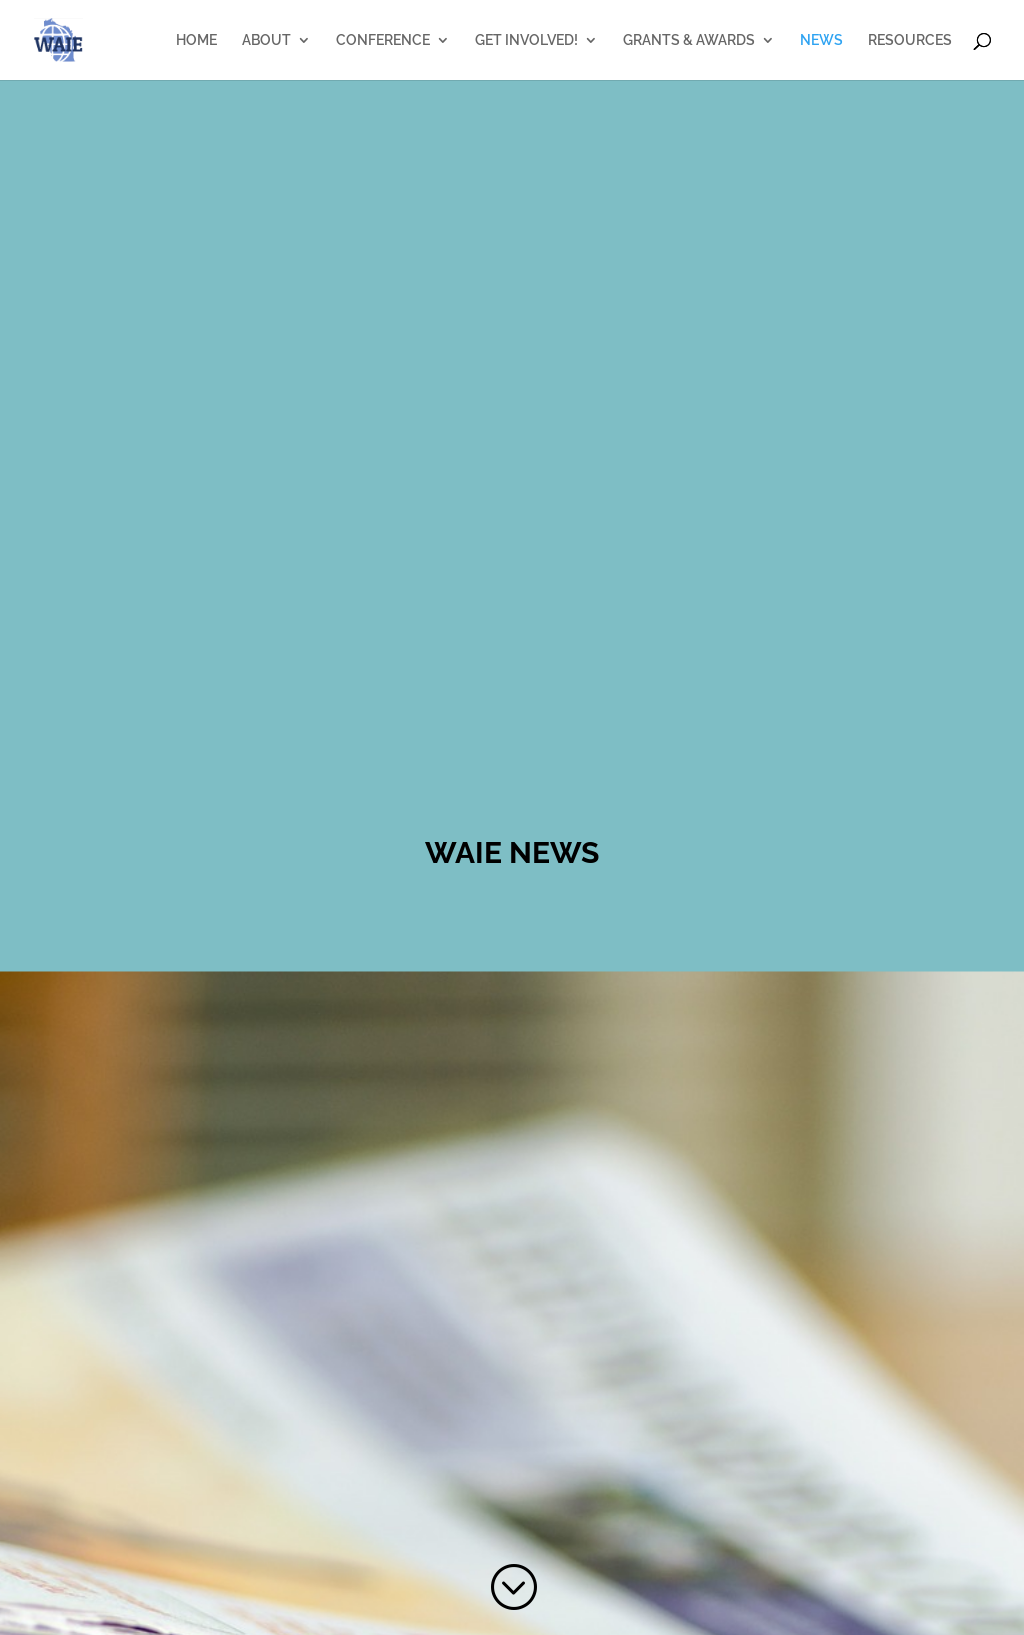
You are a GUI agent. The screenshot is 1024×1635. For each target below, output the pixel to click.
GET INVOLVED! (526, 40)
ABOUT (266, 40)
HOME (196, 40)
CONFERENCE (383, 40)
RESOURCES (910, 40)
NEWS (821, 40)
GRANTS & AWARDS (689, 40)
